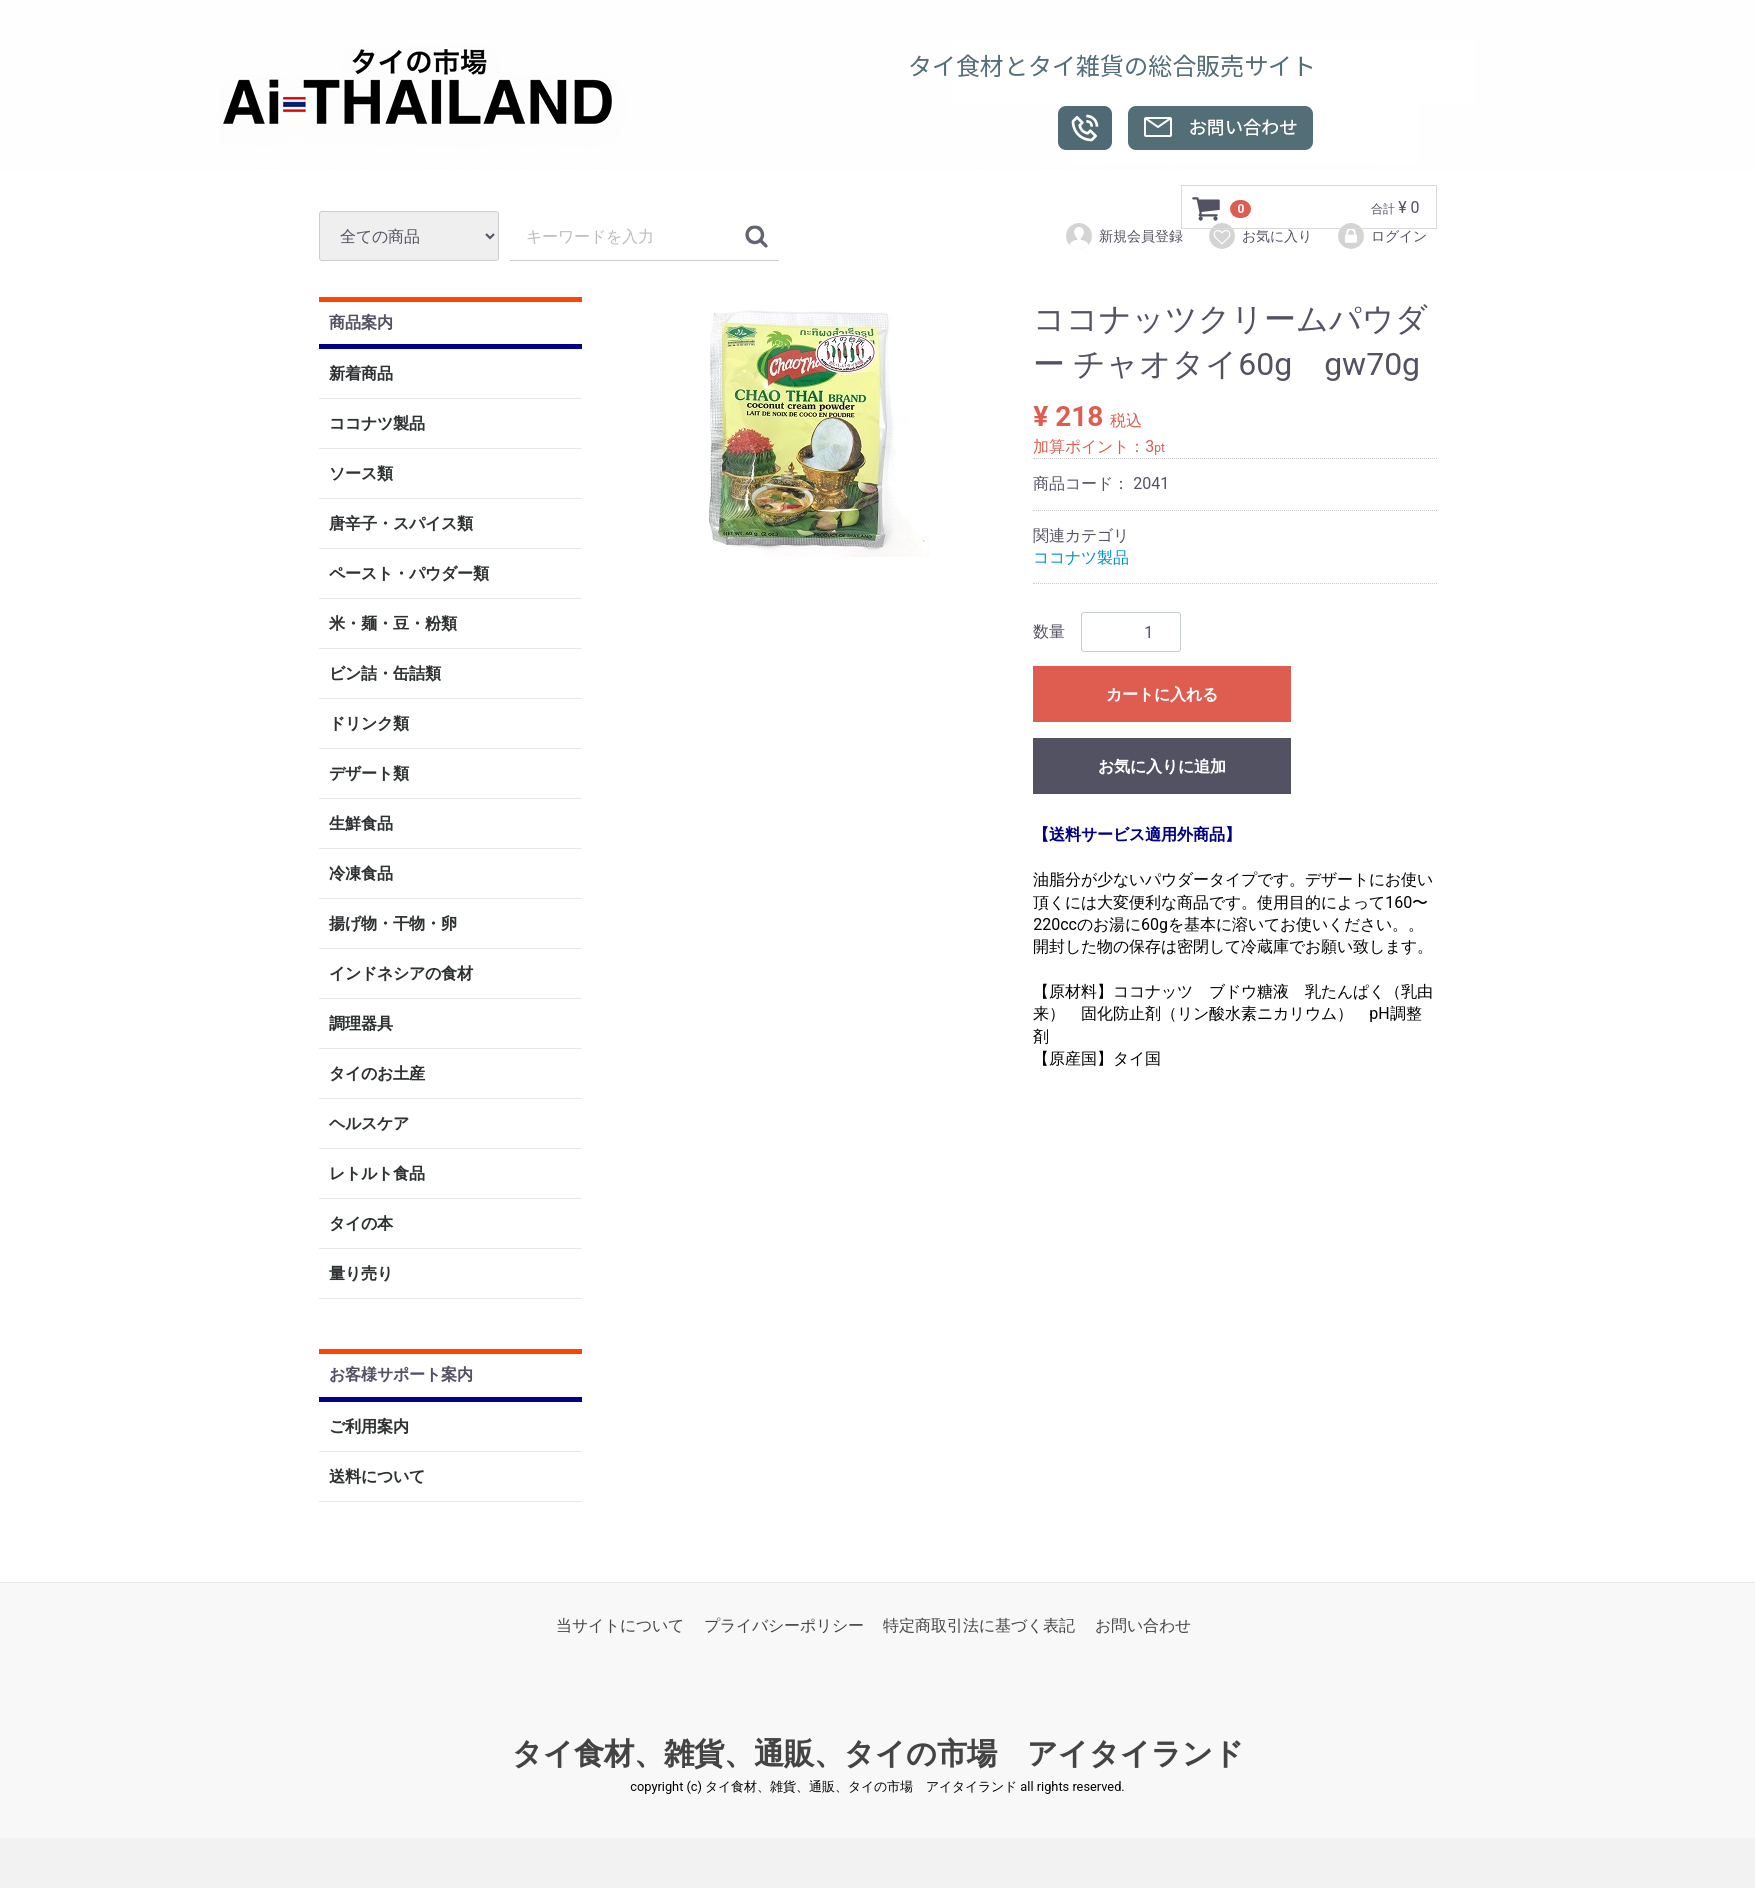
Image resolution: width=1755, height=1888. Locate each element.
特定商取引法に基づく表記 (979, 1625)
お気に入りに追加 (1162, 767)
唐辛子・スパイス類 (401, 524)
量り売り (361, 1274)
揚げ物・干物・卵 (393, 924)
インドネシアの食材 (401, 974)
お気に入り (1259, 236)
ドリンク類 (369, 724)
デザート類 (369, 774)
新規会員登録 (1123, 236)
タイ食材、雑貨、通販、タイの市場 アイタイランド (878, 1754)
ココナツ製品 (377, 424)
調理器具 (361, 1024)
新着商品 (361, 374)
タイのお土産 (377, 1074)
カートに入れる (1162, 695)
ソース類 (361, 474)
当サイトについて (620, 1625)
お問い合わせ (1143, 1625)
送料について (377, 1476)
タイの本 (361, 1224)
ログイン (1381, 236)
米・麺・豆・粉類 (393, 624)
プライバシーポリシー (784, 1625)
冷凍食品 (361, 874)
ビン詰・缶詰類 (385, 674)
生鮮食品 (361, 824)
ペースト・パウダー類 (409, 574)
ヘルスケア (369, 1124)
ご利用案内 (369, 1426)
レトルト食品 (377, 1174)
